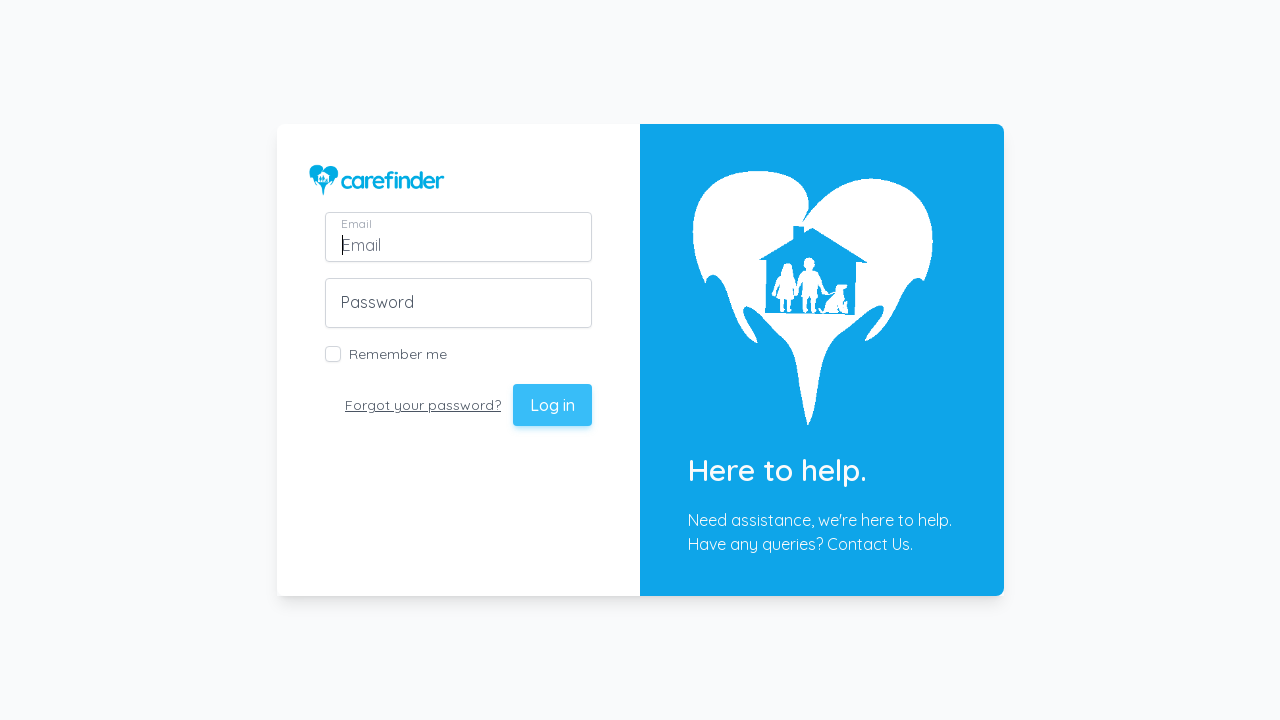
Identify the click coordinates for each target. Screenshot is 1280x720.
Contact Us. (870, 544)
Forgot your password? (423, 405)
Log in (552, 405)
